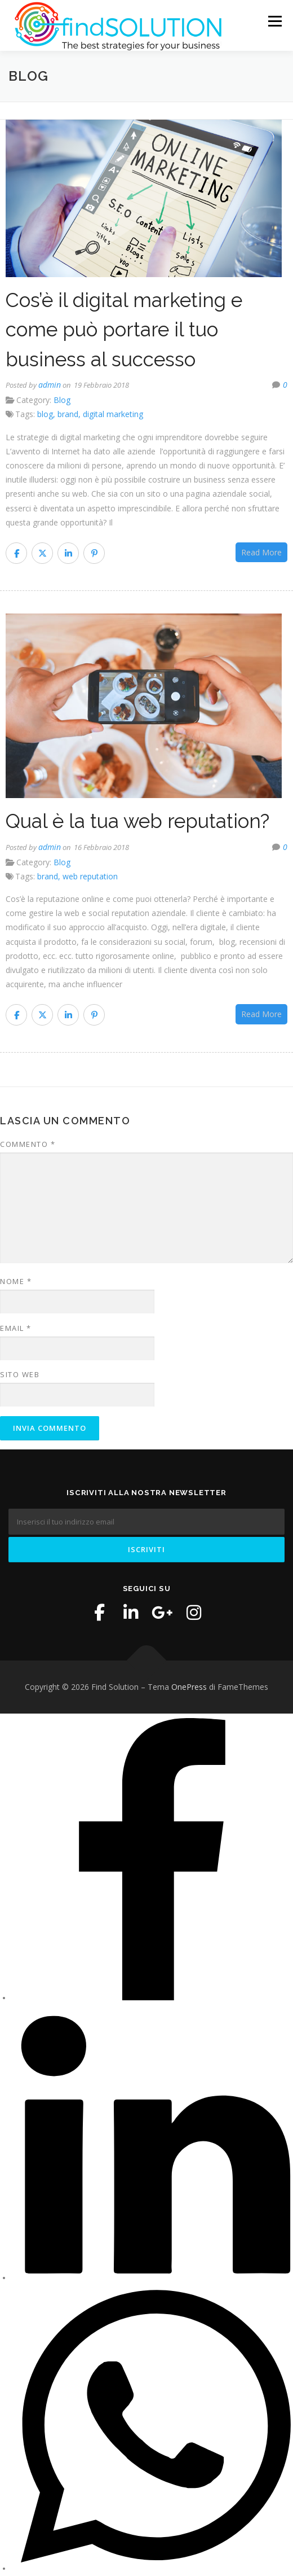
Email (16, 1329)
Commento (27, 1146)
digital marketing (113, 415)
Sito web (19, 1375)
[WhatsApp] (152, 2569)
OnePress (189, 1688)
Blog (62, 401)
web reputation (90, 877)
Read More (261, 553)
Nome (16, 1283)
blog (45, 415)
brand (67, 415)
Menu (274, 21)
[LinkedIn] (152, 2279)
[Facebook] (152, 1999)
